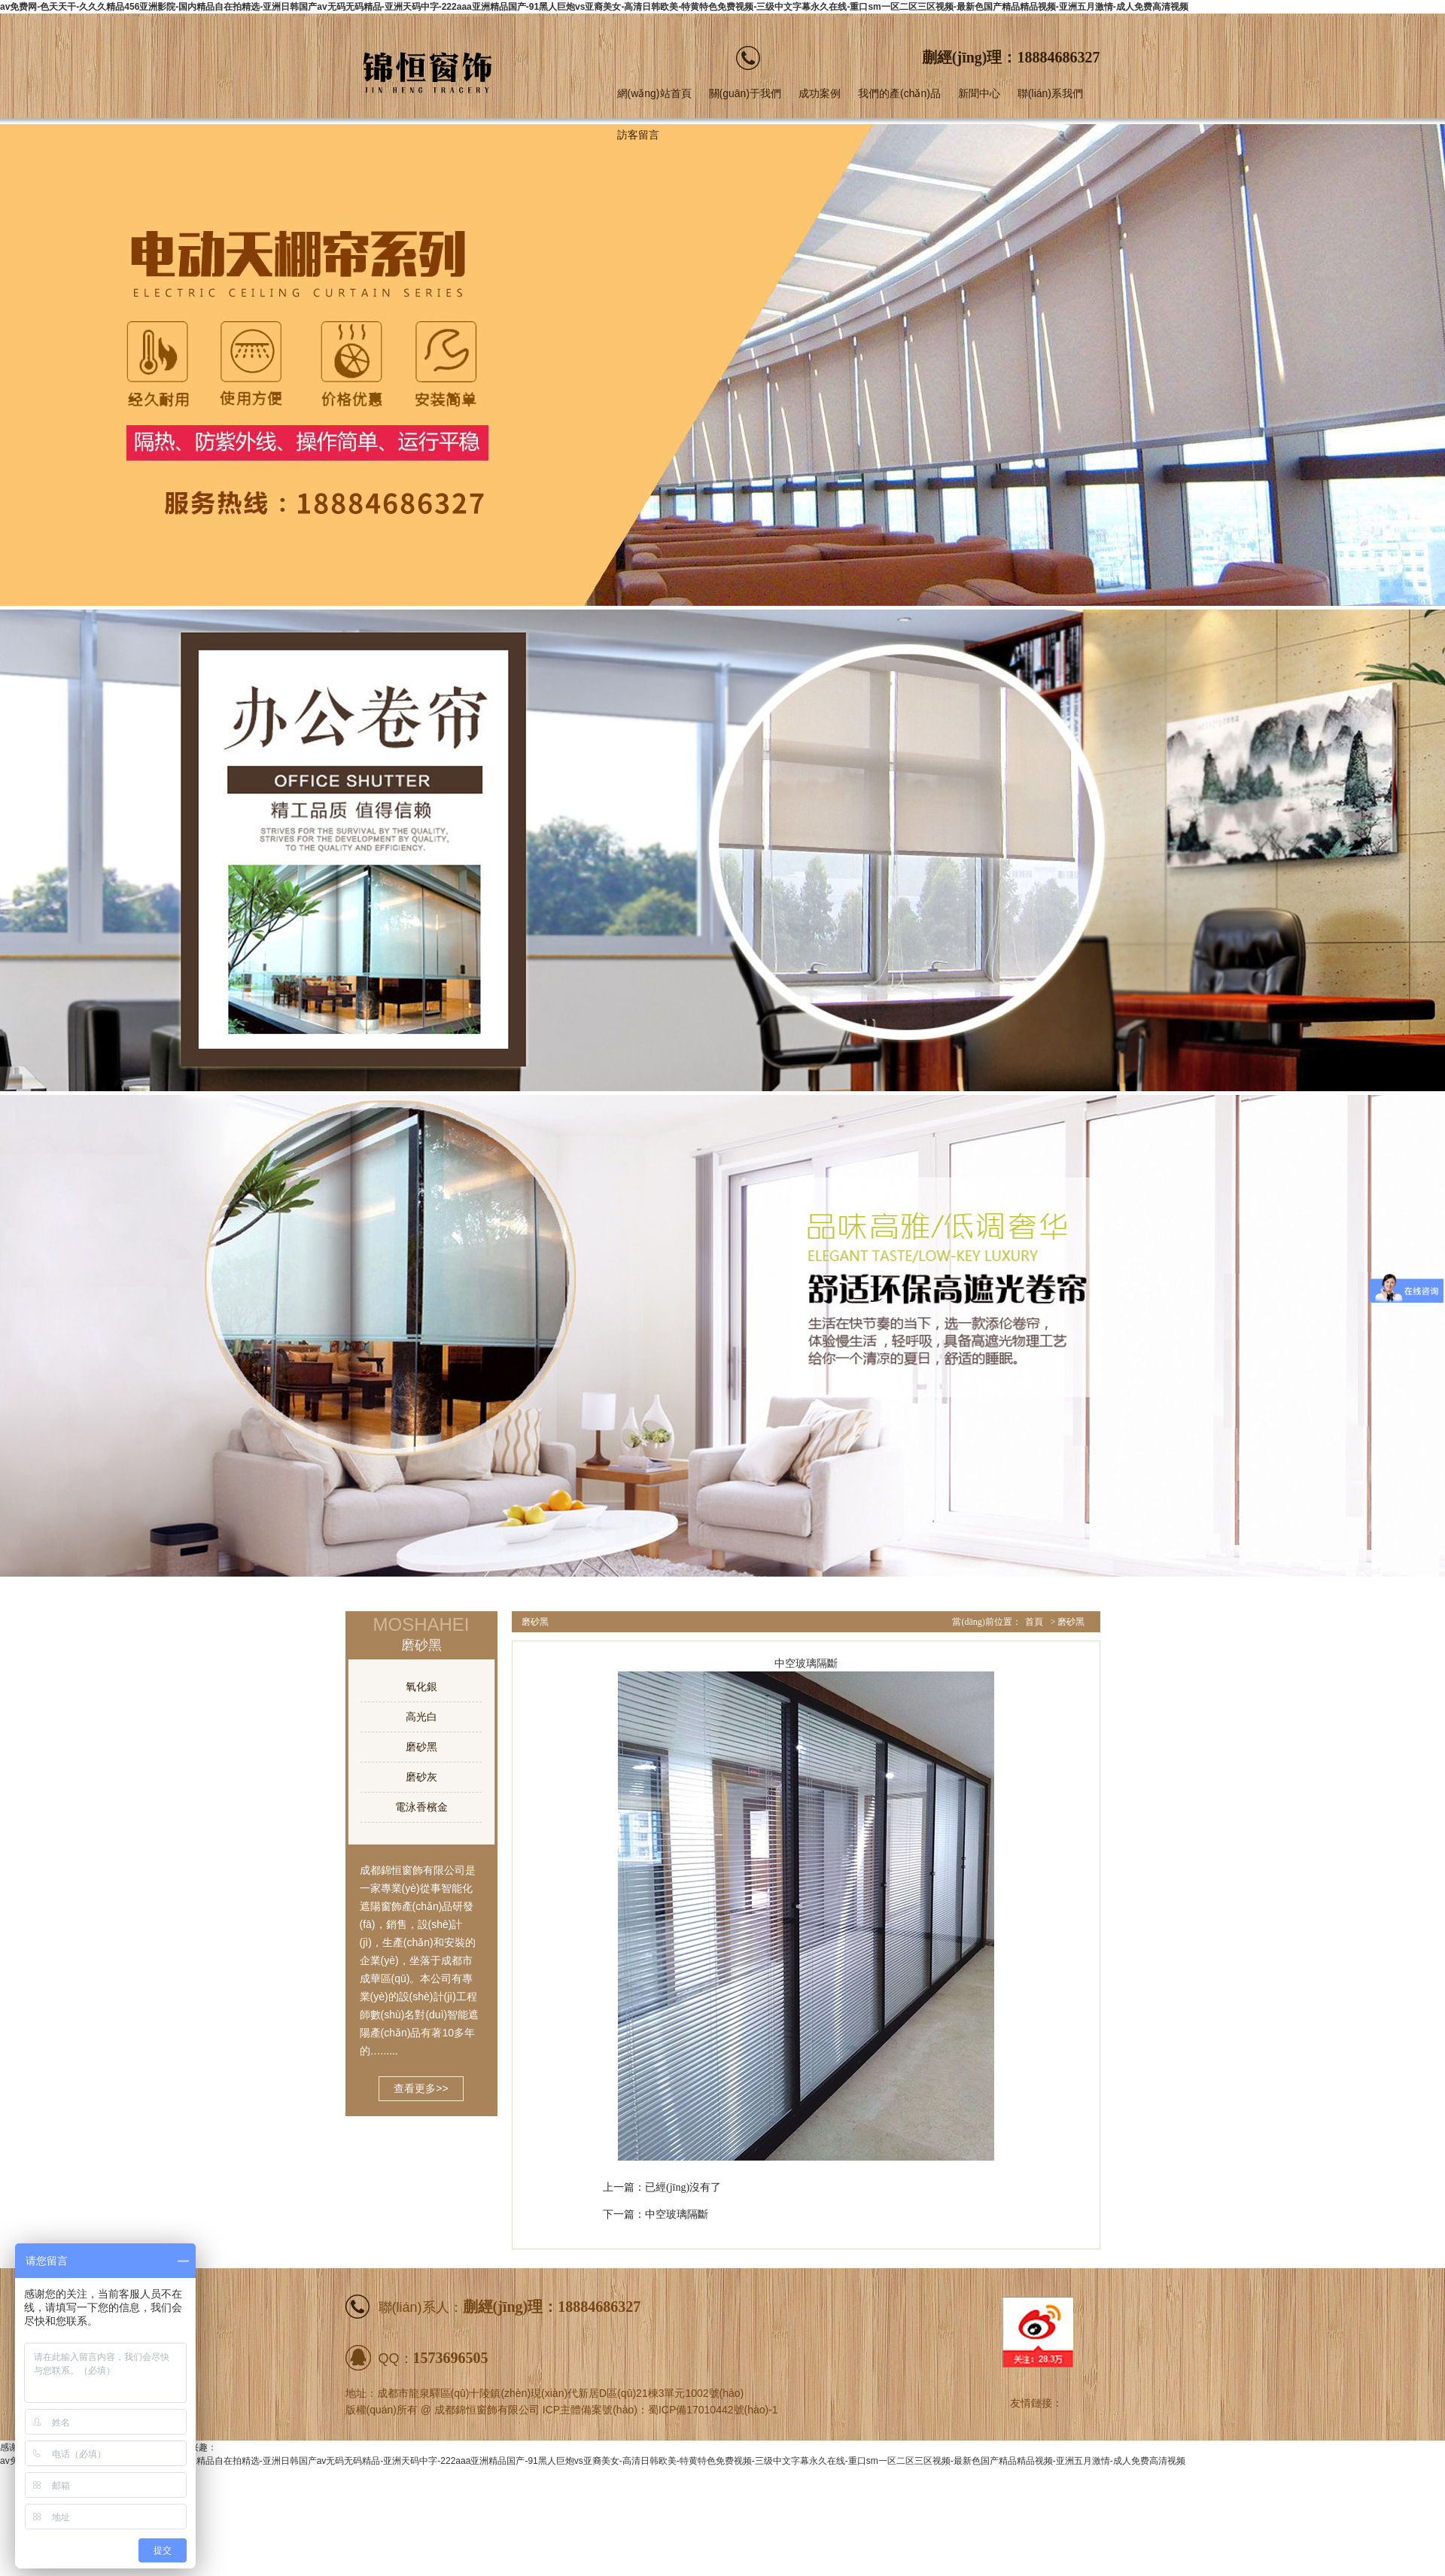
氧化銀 (421, 1686)
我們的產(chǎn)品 (899, 93)
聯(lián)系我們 (1050, 93)
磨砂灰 (421, 1777)
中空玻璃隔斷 (676, 2214)
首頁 (1034, 1621)
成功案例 (820, 93)
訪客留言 (638, 135)
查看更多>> (421, 2088)
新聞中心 (979, 93)
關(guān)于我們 (745, 93)
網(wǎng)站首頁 (654, 93)
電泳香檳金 (421, 1807)
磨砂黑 (421, 1747)
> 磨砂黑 (1068, 1621)
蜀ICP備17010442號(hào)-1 (713, 2410)
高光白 (421, 1717)
